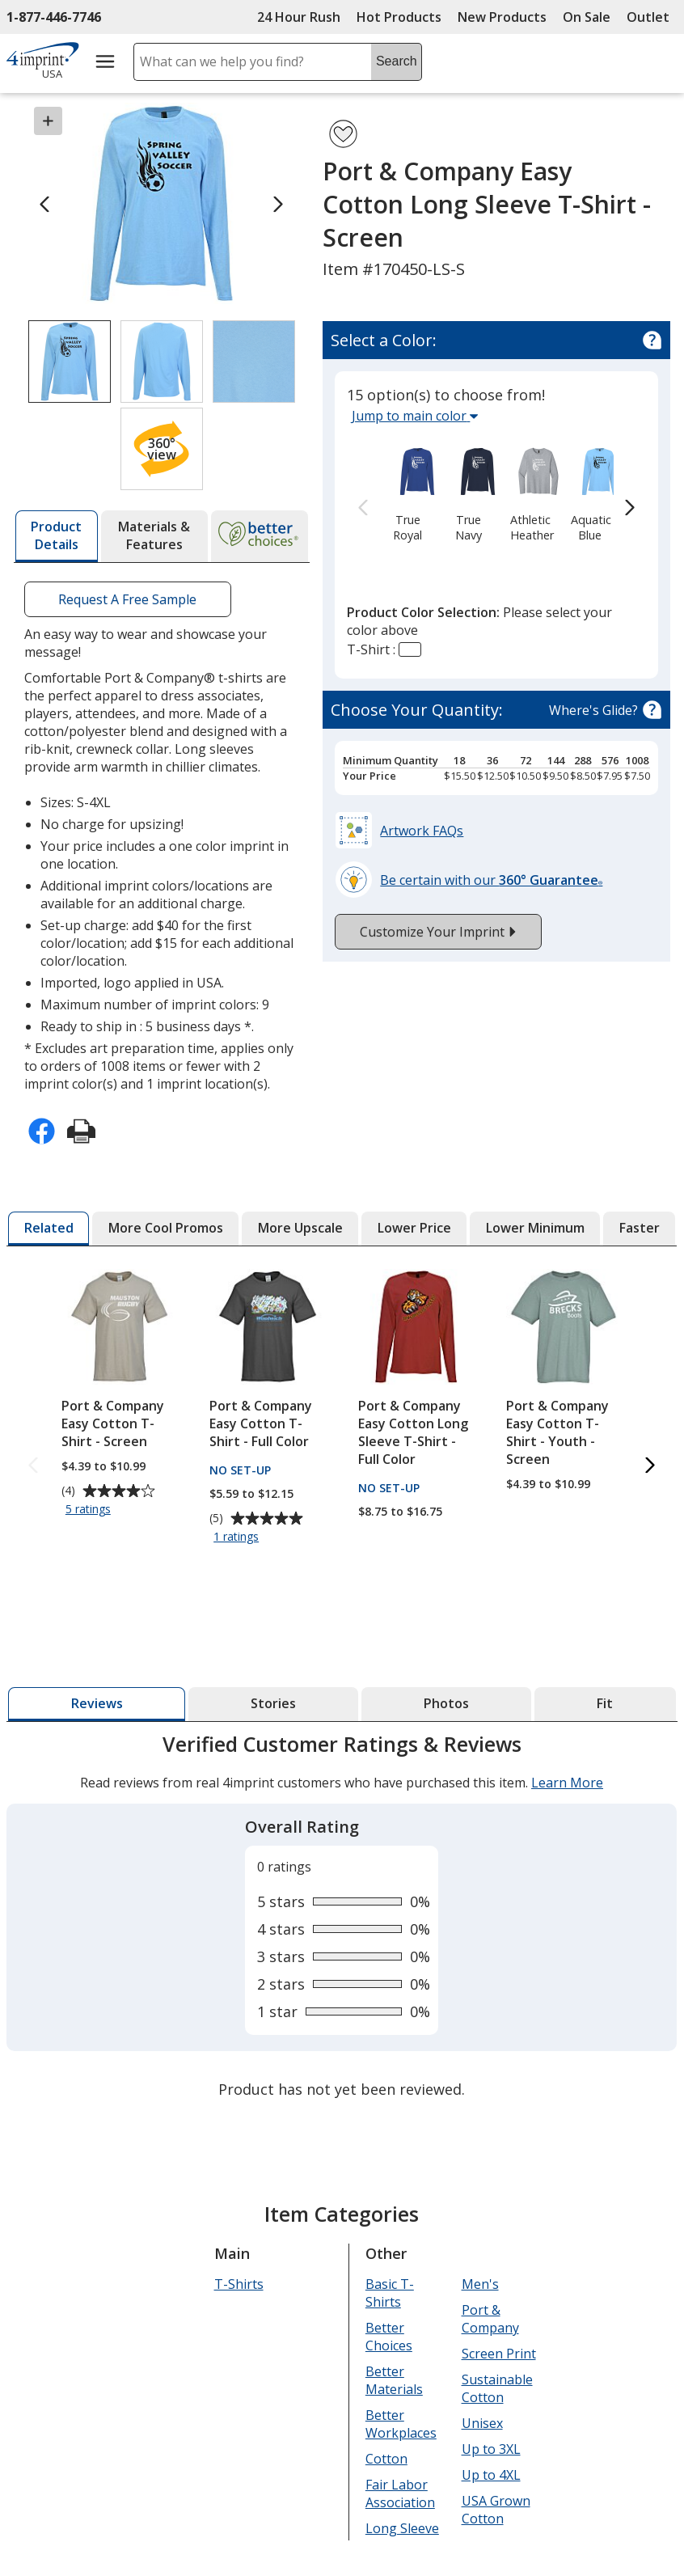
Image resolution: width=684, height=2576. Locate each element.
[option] (407, 493)
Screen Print (499, 2353)
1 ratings (239, 1537)
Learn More (567, 1782)
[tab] (56, 536)
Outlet (652, 17)
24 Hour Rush (298, 17)
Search (396, 61)
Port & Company (490, 2319)
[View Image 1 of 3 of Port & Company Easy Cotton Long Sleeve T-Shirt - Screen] (69, 361)
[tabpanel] (341, 1918)
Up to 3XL (491, 2449)
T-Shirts (239, 2284)
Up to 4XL (491, 2475)
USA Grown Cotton (496, 2509)
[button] (161, 449)
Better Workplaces (401, 2424)
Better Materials (394, 2380)
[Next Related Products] (651, 1466)
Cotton (386, 2459)
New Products (502, 17)
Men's (480, 2284)
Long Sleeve (402, 2528)
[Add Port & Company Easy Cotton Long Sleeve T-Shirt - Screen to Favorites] (343, 134)
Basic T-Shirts (389, 2293)
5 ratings (90, 1510)
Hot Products (399, 17)
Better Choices (388, 2336)
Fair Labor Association (400, 2493)
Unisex (482, 2423)
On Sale (586, 17)
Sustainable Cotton (497, 2388)
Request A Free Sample (127, 599)
